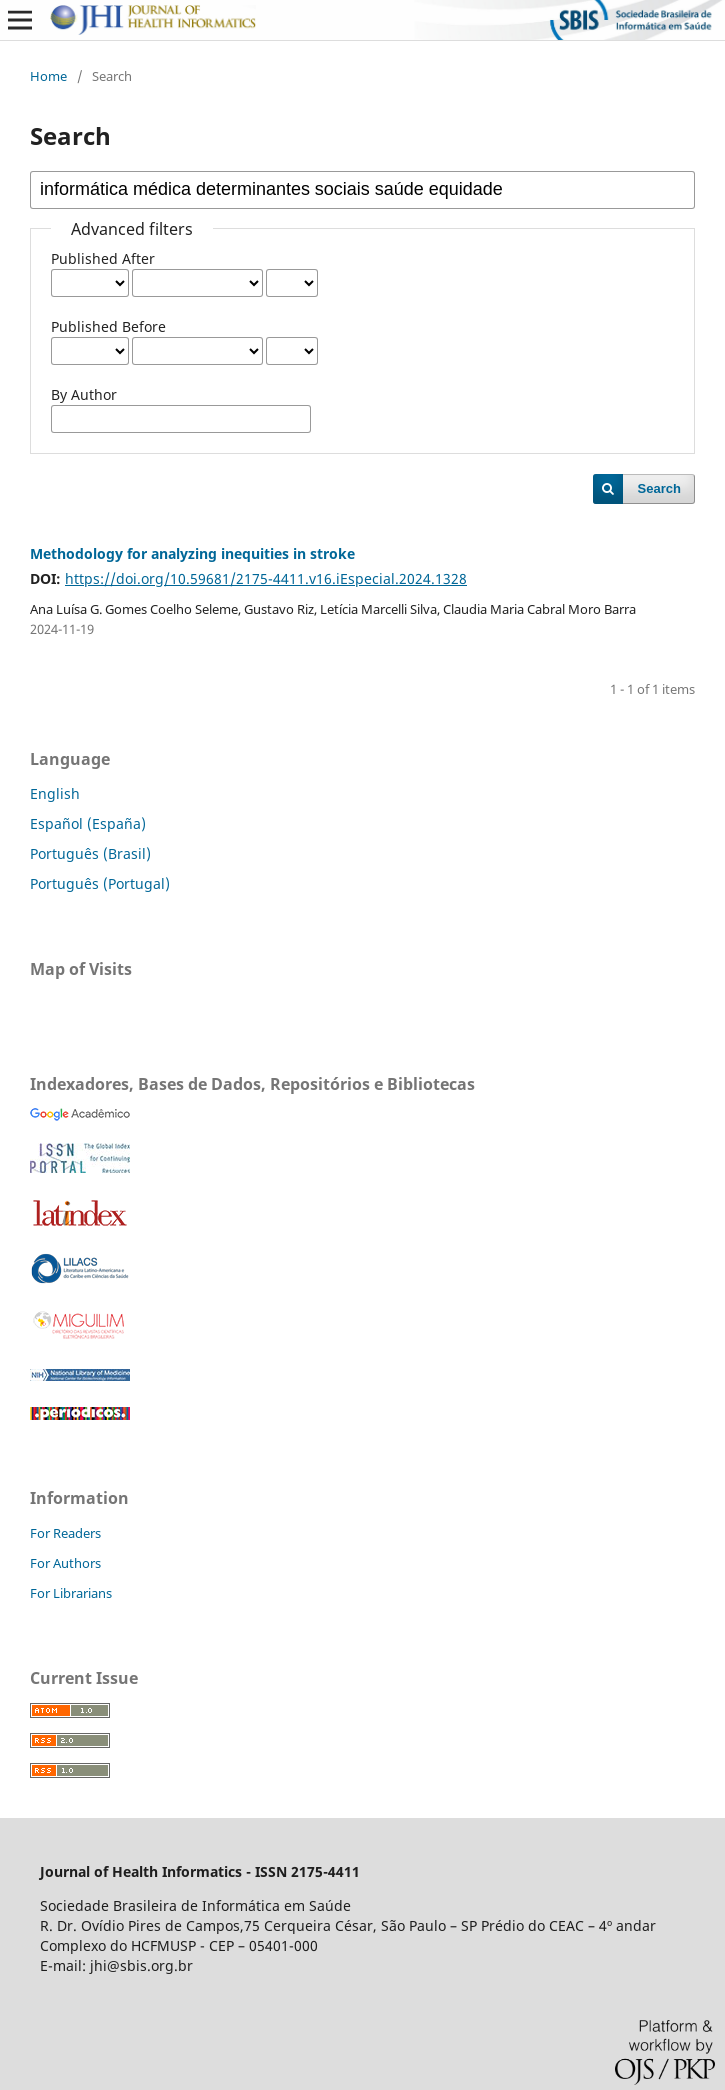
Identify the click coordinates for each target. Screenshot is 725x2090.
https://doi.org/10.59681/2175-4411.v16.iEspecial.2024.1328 (266, 578)
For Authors (65, 1563)
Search (659, 488)
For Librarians (71, 1593)
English (55, 793)
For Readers (65, 1533)
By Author (84, 394)
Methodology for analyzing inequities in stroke (192, 553)
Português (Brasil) (90, 853)
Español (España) (88, 823)
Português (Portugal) (100, 883)
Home (48, 76)
